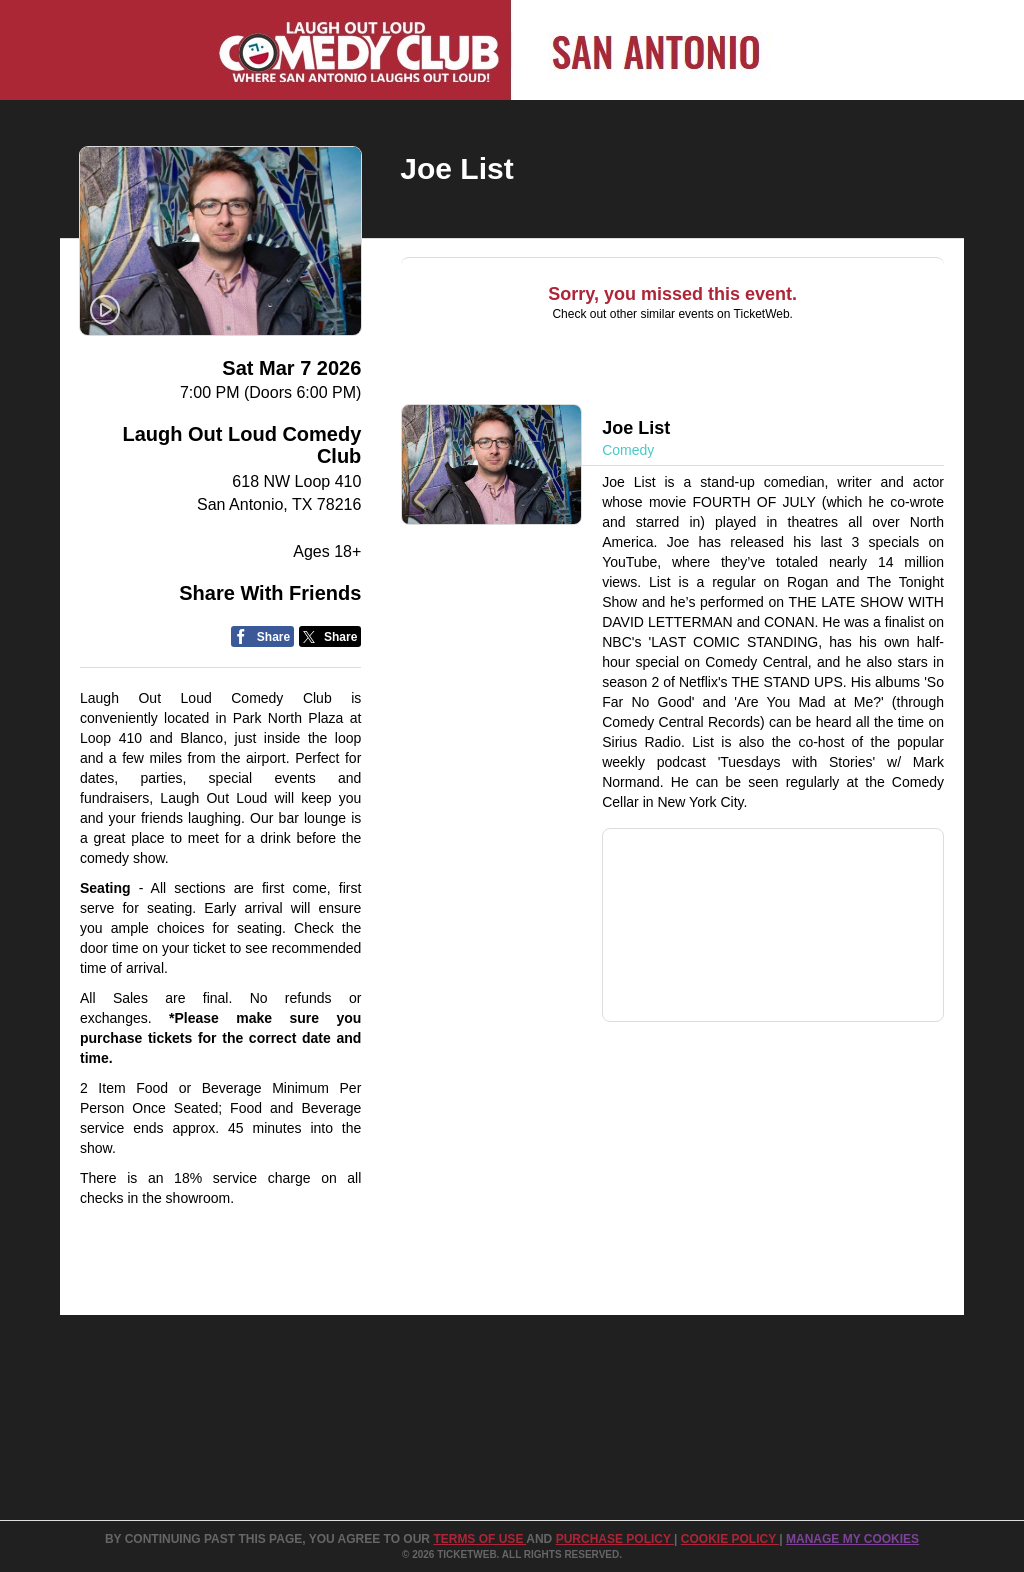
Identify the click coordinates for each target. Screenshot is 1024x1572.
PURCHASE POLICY (615, 1539)
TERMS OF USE (479, 1539)
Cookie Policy (730, 1539)
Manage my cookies (852, 1539)
